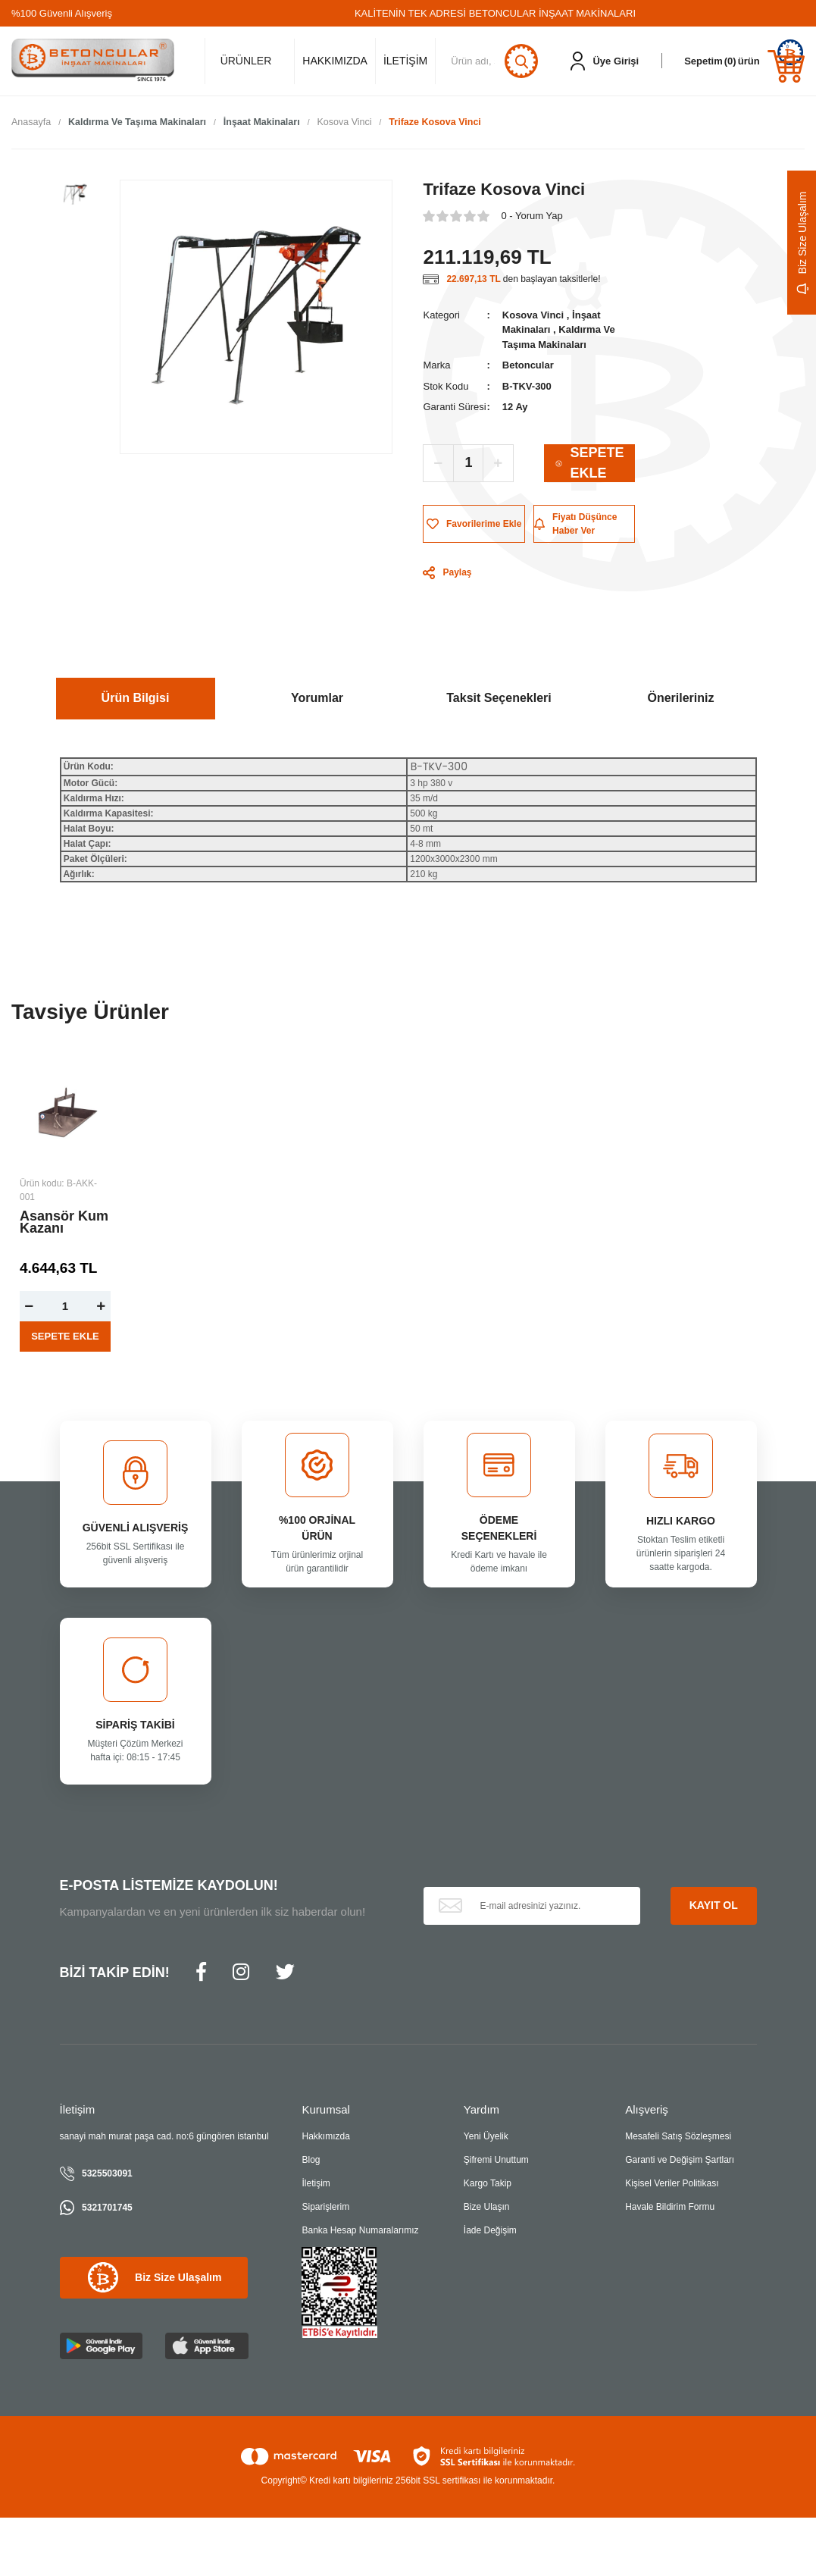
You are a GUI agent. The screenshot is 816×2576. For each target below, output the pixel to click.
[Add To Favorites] (473, 524)
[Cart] (744, 61)
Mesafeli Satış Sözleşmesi (678, 2137)
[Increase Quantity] (498, 463)
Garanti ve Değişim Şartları (679, 2160)
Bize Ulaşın (487, 2207)
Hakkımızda (325, 2137)
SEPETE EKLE (589, 463)
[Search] (495, 61)
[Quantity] (468, 463)
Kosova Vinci (533, 315)
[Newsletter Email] (532, 1906)
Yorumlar (317, 698)
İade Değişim (490, 2231)
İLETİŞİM (405, 61)
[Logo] (92, 61)
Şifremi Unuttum (496, 2160)
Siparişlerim (325, 2207)
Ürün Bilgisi (136, 698)
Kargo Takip (487, 2184)
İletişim (316, 2184)
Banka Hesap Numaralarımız (360, 2231)
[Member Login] (605, 61)
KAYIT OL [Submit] (713, 1906)
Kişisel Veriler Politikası (671, 2184)
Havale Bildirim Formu (669, 2207)
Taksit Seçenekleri (498, 698)
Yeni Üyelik (486, 2137)
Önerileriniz (680, 698)
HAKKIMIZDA (334, 61)
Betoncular (528, 365)
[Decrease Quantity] (439, 463)
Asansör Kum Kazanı (64, 1223)
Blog (311, 2160)
